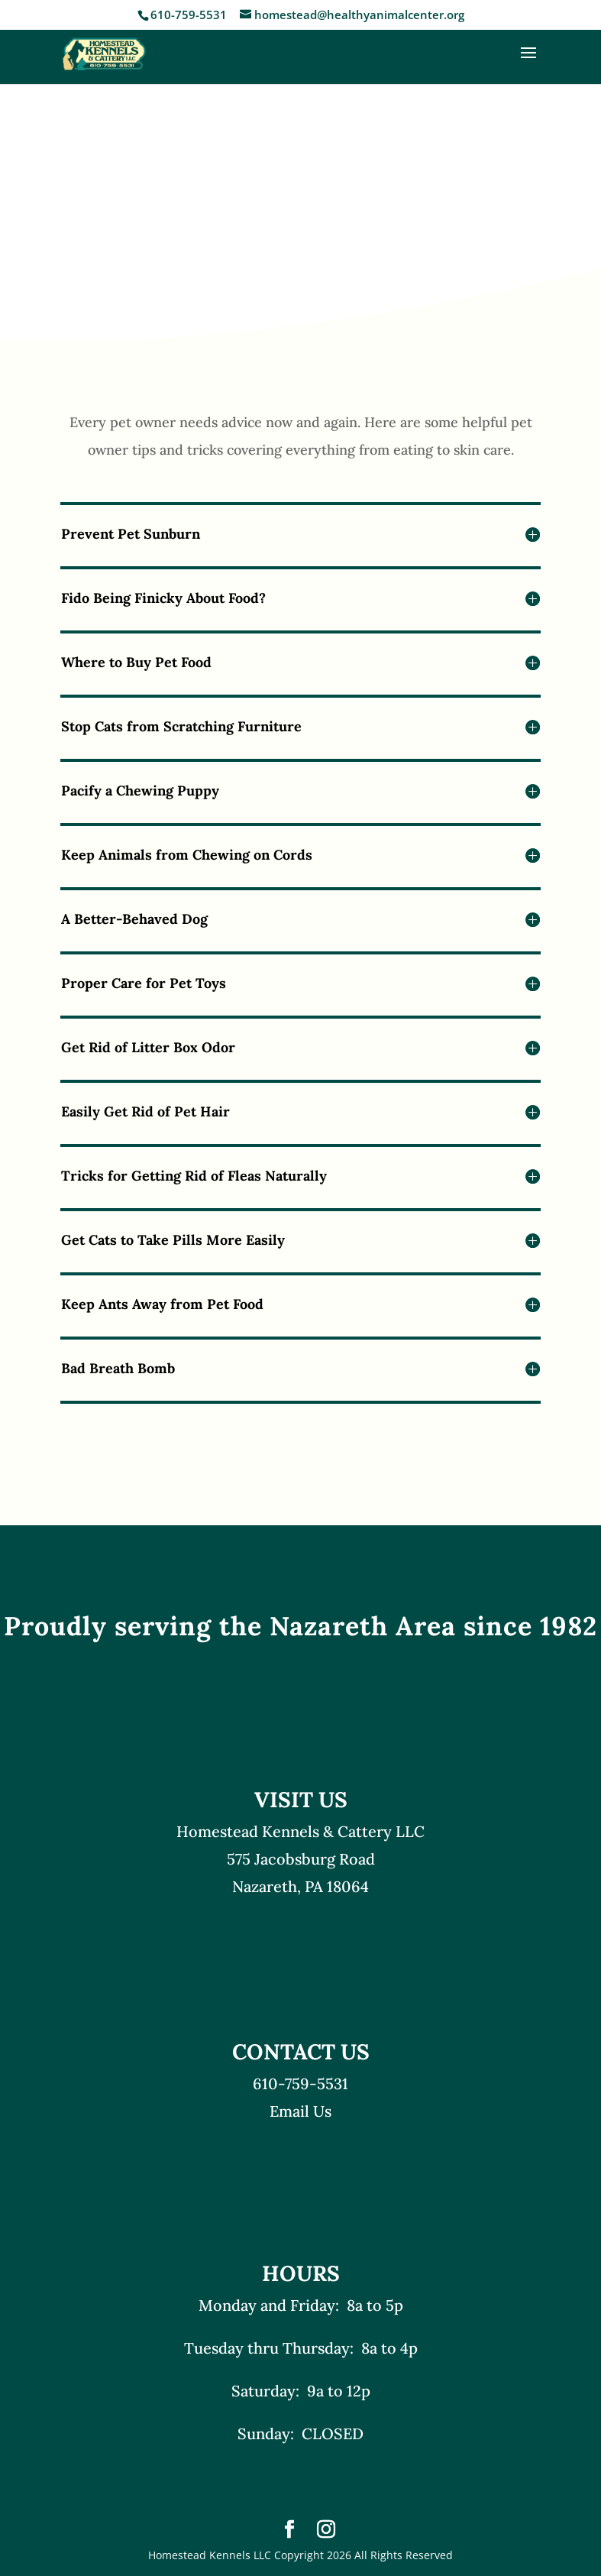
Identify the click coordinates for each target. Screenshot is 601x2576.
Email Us (300, 2111)
